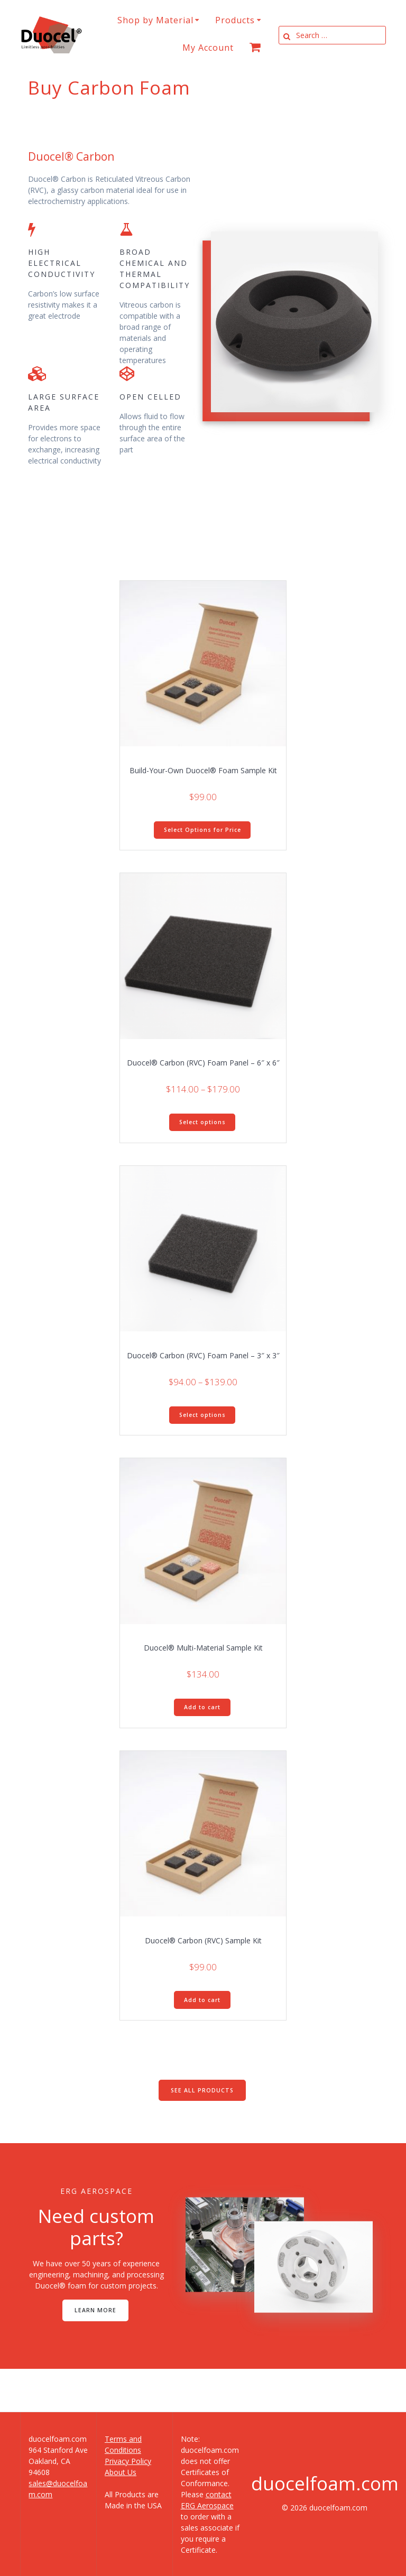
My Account (208, 47)
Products (235, 20)
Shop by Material (155, 20)
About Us (120, 2472)
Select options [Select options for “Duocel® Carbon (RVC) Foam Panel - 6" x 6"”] (202, 1122)
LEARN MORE (95, 2310)
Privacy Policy (128, 2461)
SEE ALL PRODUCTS (202, 2090)
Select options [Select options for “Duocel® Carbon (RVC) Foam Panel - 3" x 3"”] (202, 1415)
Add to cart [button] (202, 1707)
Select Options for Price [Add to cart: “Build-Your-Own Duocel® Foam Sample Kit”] (202, 829)
